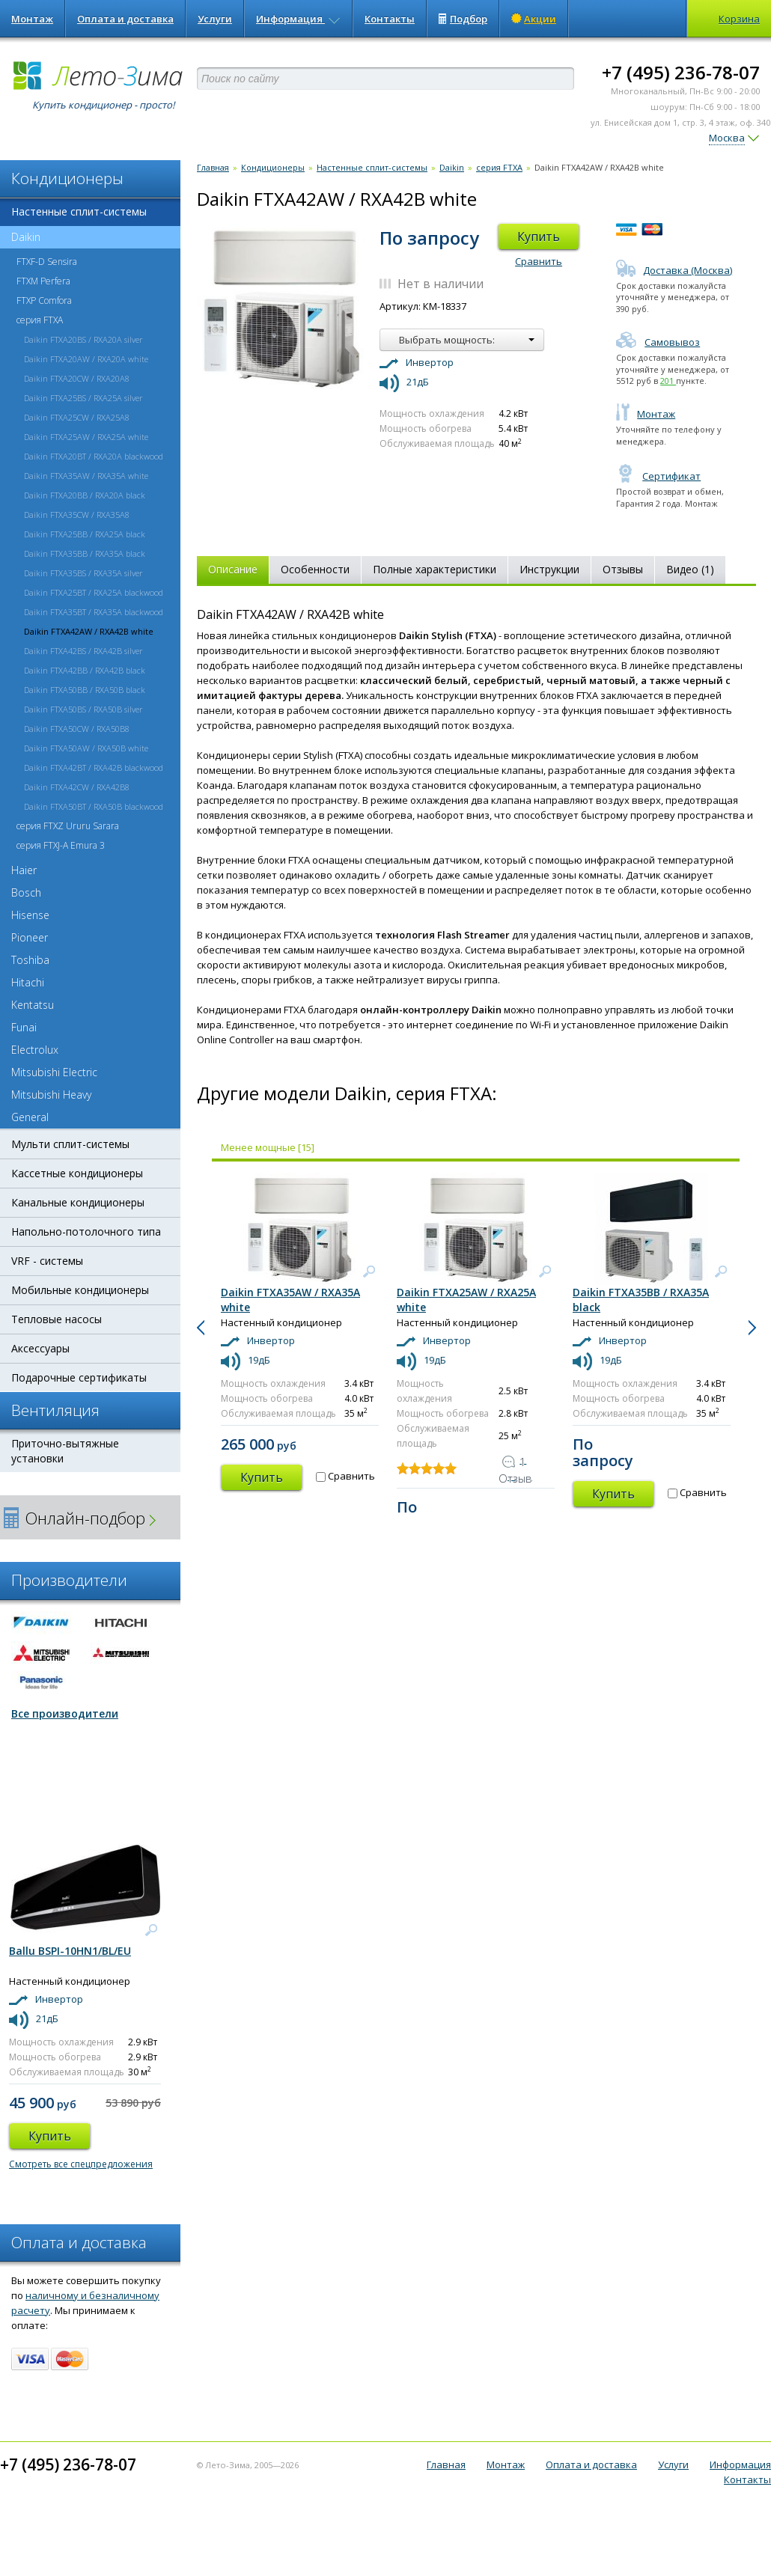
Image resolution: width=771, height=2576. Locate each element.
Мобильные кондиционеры (80, 1290)
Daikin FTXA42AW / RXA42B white (88, 631)
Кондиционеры (273, 167)
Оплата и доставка (125, 18)
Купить (538, 236)
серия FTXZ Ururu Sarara (67, 826)
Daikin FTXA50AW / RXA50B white (86, 748)
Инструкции (549, 569)
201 (668, 380)
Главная (213, 167)
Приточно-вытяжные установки (65, 1450)
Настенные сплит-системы (79, 211)
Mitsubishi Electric (54, 1072)
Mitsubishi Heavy (51, 1094)
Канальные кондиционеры (77, 1202)
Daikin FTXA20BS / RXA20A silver (83, 339)
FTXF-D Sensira (46, 261)
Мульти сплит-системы (70, 1144)
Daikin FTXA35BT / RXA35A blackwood (93, 611)
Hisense (30, 915)
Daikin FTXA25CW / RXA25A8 (76, 417)
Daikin (20, 237)
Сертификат (658, 476)
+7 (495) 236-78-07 (681, 72)
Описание (232, 569)
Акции (533, 18)
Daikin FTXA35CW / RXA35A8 (76, 514)
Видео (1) (690, 569)
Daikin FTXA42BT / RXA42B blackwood (93, 767)
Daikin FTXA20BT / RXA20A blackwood (93, 456)
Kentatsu (32, 1005)
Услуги (215, 18)
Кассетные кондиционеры (77, 1173)
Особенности (315, 569)
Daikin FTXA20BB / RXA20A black (84, 495)
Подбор (463, 18)
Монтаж (32, 18)
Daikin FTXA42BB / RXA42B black (84, 670)
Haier (24, 870)
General (30, 1117)
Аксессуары (40, 1348)
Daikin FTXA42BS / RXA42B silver (83, 650)
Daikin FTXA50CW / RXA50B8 (76, 728)
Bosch (26, 892)
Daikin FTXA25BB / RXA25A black (84, 534)
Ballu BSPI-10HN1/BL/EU (70, 1951)
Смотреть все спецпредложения (81, 2164)
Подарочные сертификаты (79, 1377)
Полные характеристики (434, 569)
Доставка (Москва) (674, 270)
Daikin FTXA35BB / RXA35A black (84, 553)
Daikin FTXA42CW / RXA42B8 (76, 787)
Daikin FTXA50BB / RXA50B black (84, 689)
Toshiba (30, 960)
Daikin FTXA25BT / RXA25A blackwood (93, 592)
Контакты (390, 18)
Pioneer (29, 937)
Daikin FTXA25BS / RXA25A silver (83, 397)
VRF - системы (47, 1261)
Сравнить (538, 261)
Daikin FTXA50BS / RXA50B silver (83, 709)
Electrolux (34, 1050)
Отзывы (623, 569)
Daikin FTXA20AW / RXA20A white (86, 358)
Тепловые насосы (56, 1319)
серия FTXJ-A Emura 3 (60, 845)
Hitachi (27, 982)
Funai (24, 1027)
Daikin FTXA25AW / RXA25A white (86, 436)
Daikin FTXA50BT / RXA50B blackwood (93, 806)
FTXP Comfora (44, 300)
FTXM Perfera (43, 281)
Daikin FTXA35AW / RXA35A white (86, 475)
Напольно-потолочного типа (86, 1231)
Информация (298, 18)
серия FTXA (39, 320)
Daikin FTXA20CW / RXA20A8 (76, 378)
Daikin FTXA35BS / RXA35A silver (83, 573)
